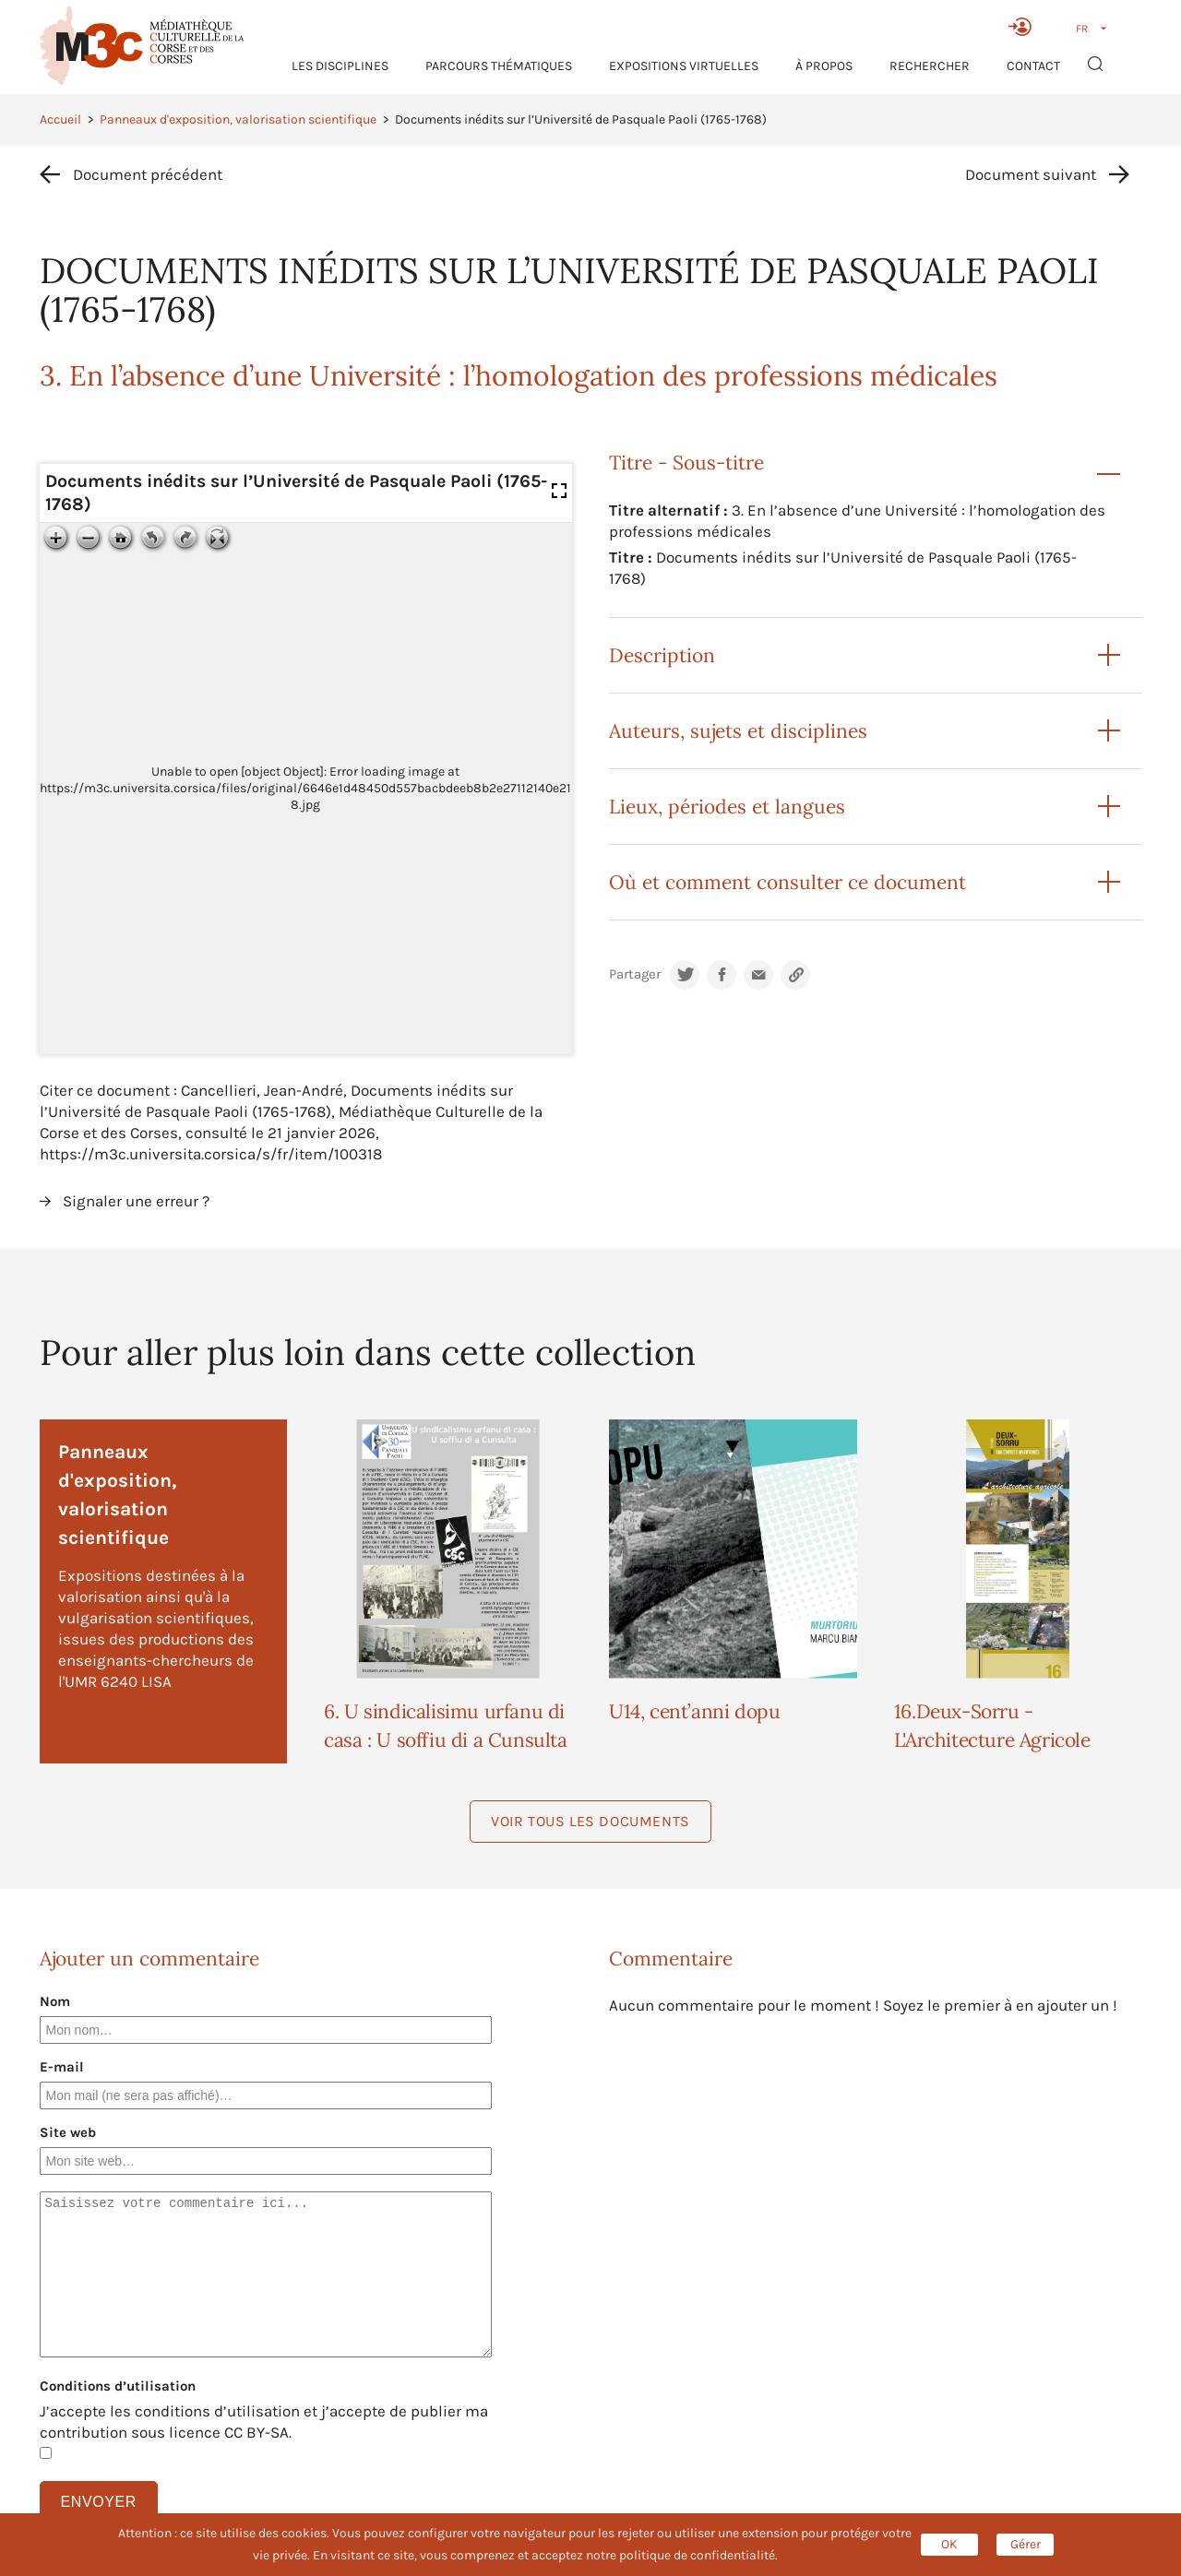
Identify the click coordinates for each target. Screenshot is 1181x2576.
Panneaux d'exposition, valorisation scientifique (238, 119)
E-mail (62, 2067)
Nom (55, 2001)
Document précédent (147, 174)
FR (1082, 28)
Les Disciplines (340, 66)
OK (949, 2544)
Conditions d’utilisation (118, 2386)
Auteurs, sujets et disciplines (738, 730)
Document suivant (1030, 174)
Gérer (1025, 2544)
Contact (1033, 66)
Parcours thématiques (498, 66)
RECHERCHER (929, 66)
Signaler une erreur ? (136, 1201)
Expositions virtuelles (683, 66)
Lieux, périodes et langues (727, 806)
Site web (68, 2132)
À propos (824, 66)
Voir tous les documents (590, 1821)
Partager (635, 974)
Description (662, 655)
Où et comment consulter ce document (787, 882)
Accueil (60, 119)
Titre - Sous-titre (686, 462)
